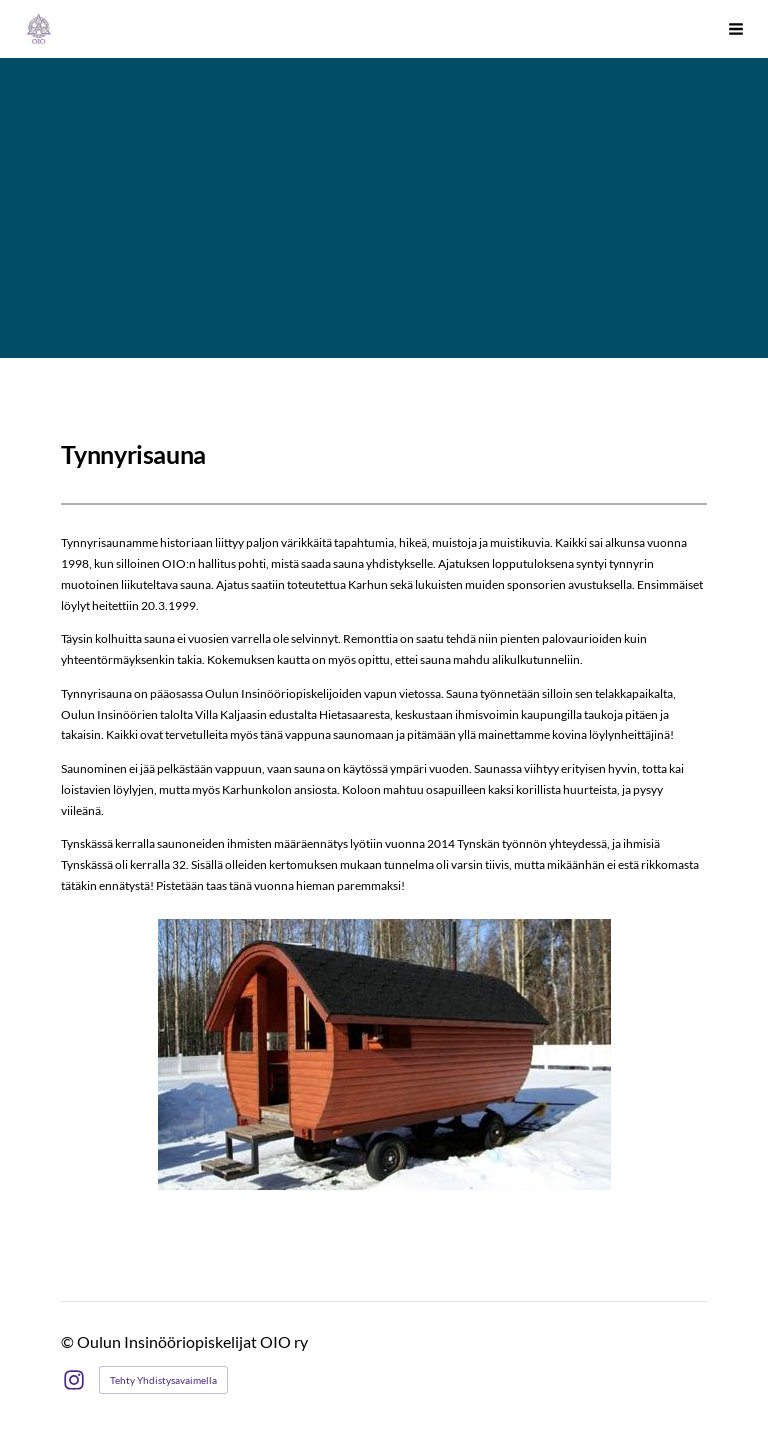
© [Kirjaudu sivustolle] (69, 1341)
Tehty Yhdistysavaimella (163, 1380)
